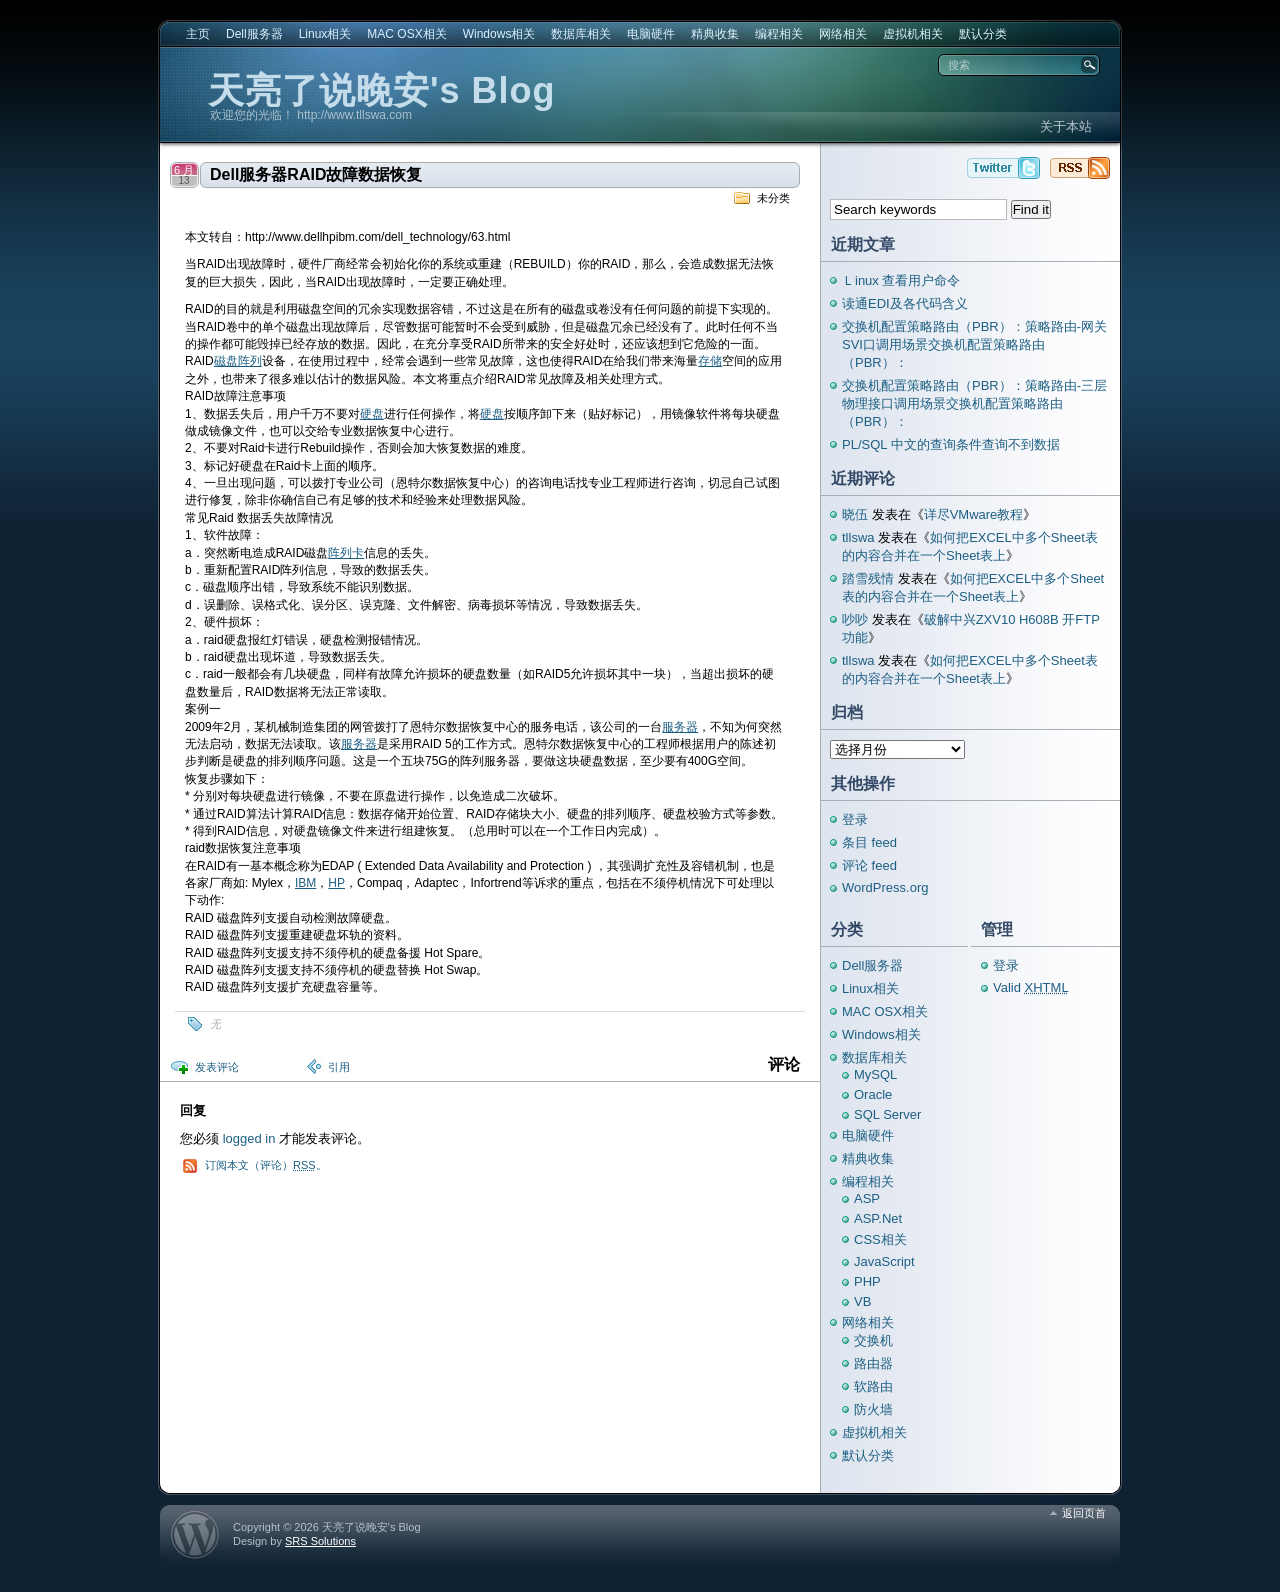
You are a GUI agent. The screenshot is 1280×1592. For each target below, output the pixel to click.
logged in (249, 1138)
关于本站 (1066, 126)
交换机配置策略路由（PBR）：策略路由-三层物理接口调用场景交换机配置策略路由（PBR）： (974, 403)
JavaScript (884, 1261)
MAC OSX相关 (406, 34)
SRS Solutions (320, 1541)
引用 (339, 1067)
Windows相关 (499, 34)
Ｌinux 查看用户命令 (901, 280)
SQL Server (887, 1114)
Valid (1031, 987)
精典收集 (715, 34)
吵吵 (855, 619)
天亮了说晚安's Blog (382, 90)
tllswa (858, 537)
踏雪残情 (868, 578)
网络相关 (843, 34)
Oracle (873, 1094)
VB (862, 1301)
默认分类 (983, 34)
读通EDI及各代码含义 (905, 303)
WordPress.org (885, 887)
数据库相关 (581, 34)
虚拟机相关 (913, 34)
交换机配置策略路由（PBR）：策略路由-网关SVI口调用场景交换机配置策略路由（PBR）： (974, 344)
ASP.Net (878, 1218)
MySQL (875, 1074)
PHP (867, 1281)
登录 (855, 819)
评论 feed (869, 865)
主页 (198, 34)
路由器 (873, 1363)
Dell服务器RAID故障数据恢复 (316, 174)
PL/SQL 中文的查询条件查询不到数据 (951, 444)
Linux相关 (325, 34)
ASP (867, 1198)
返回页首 (1084, 1513)
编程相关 (779, 34)
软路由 (873, 1386)
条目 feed (869, 842)
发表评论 (217, 1067)
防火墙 (873, 1409)
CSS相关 (880, 1239)
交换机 (873, 1340)
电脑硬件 (651, 34)
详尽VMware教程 (974, 514)
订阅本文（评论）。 (266, 1165)
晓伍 (855, 514)
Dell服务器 (254, 34)
